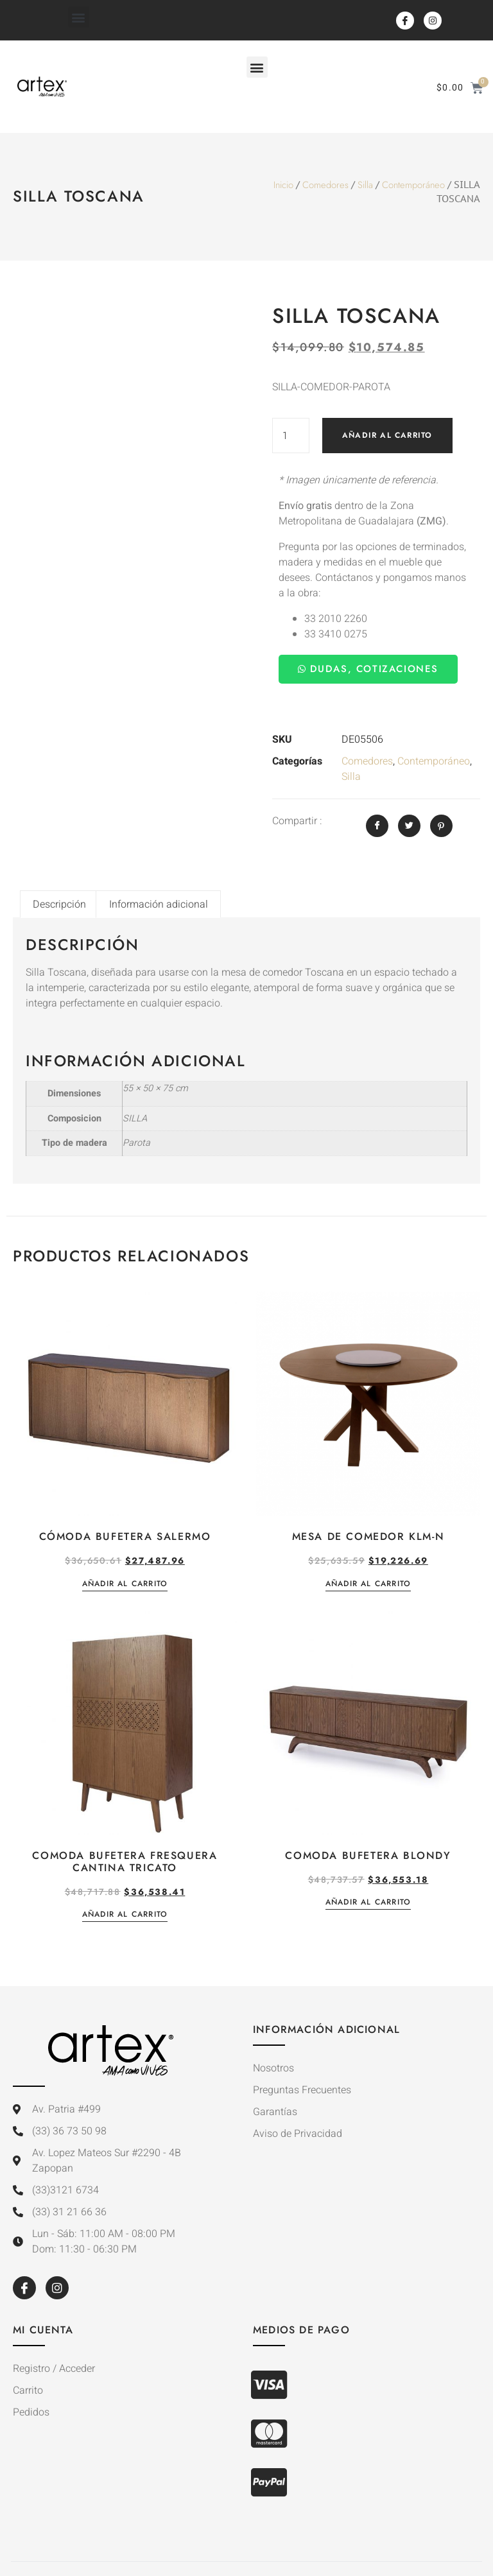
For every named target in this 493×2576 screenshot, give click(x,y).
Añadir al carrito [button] (125, 1584)
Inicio (283, 185)
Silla (365, 185)
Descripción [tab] (59, 904)
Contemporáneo (413, 185)
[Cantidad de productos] (290, 435)
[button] (78, 17)
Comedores (325, 185)
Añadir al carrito (387, 435)
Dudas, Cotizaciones (368, 669)
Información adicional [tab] (158, 904)
